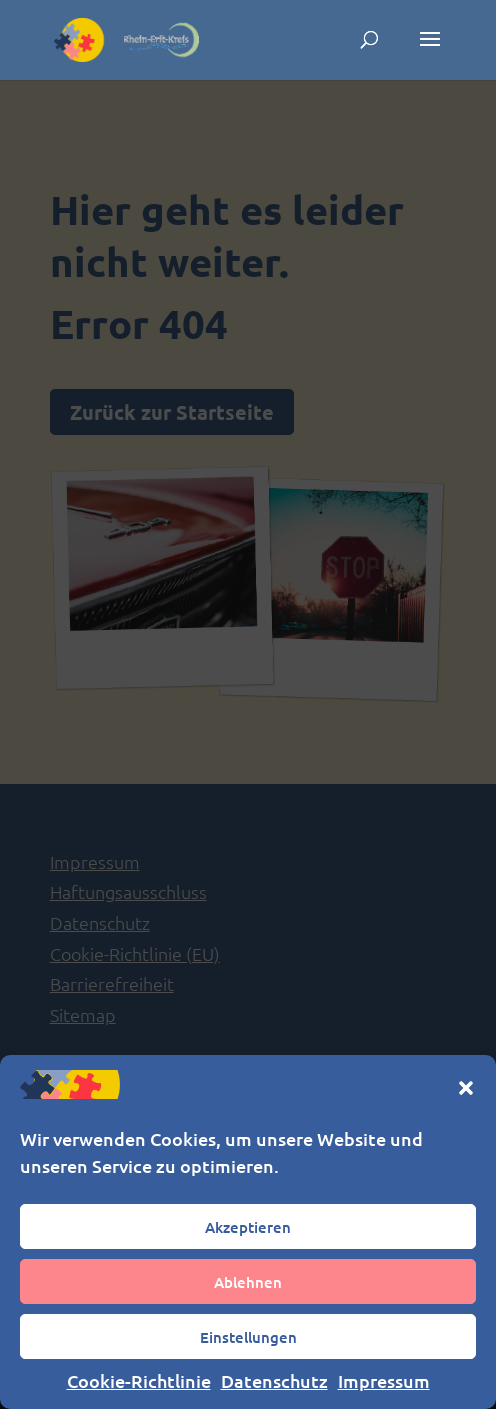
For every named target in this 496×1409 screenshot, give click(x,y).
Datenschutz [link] (274, 1380)
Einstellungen (248, 1337)
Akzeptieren (248, 1227)
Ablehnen (248, 1282)
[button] (466, 1088)
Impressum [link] (384, 1380)
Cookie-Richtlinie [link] (139, 1380)
